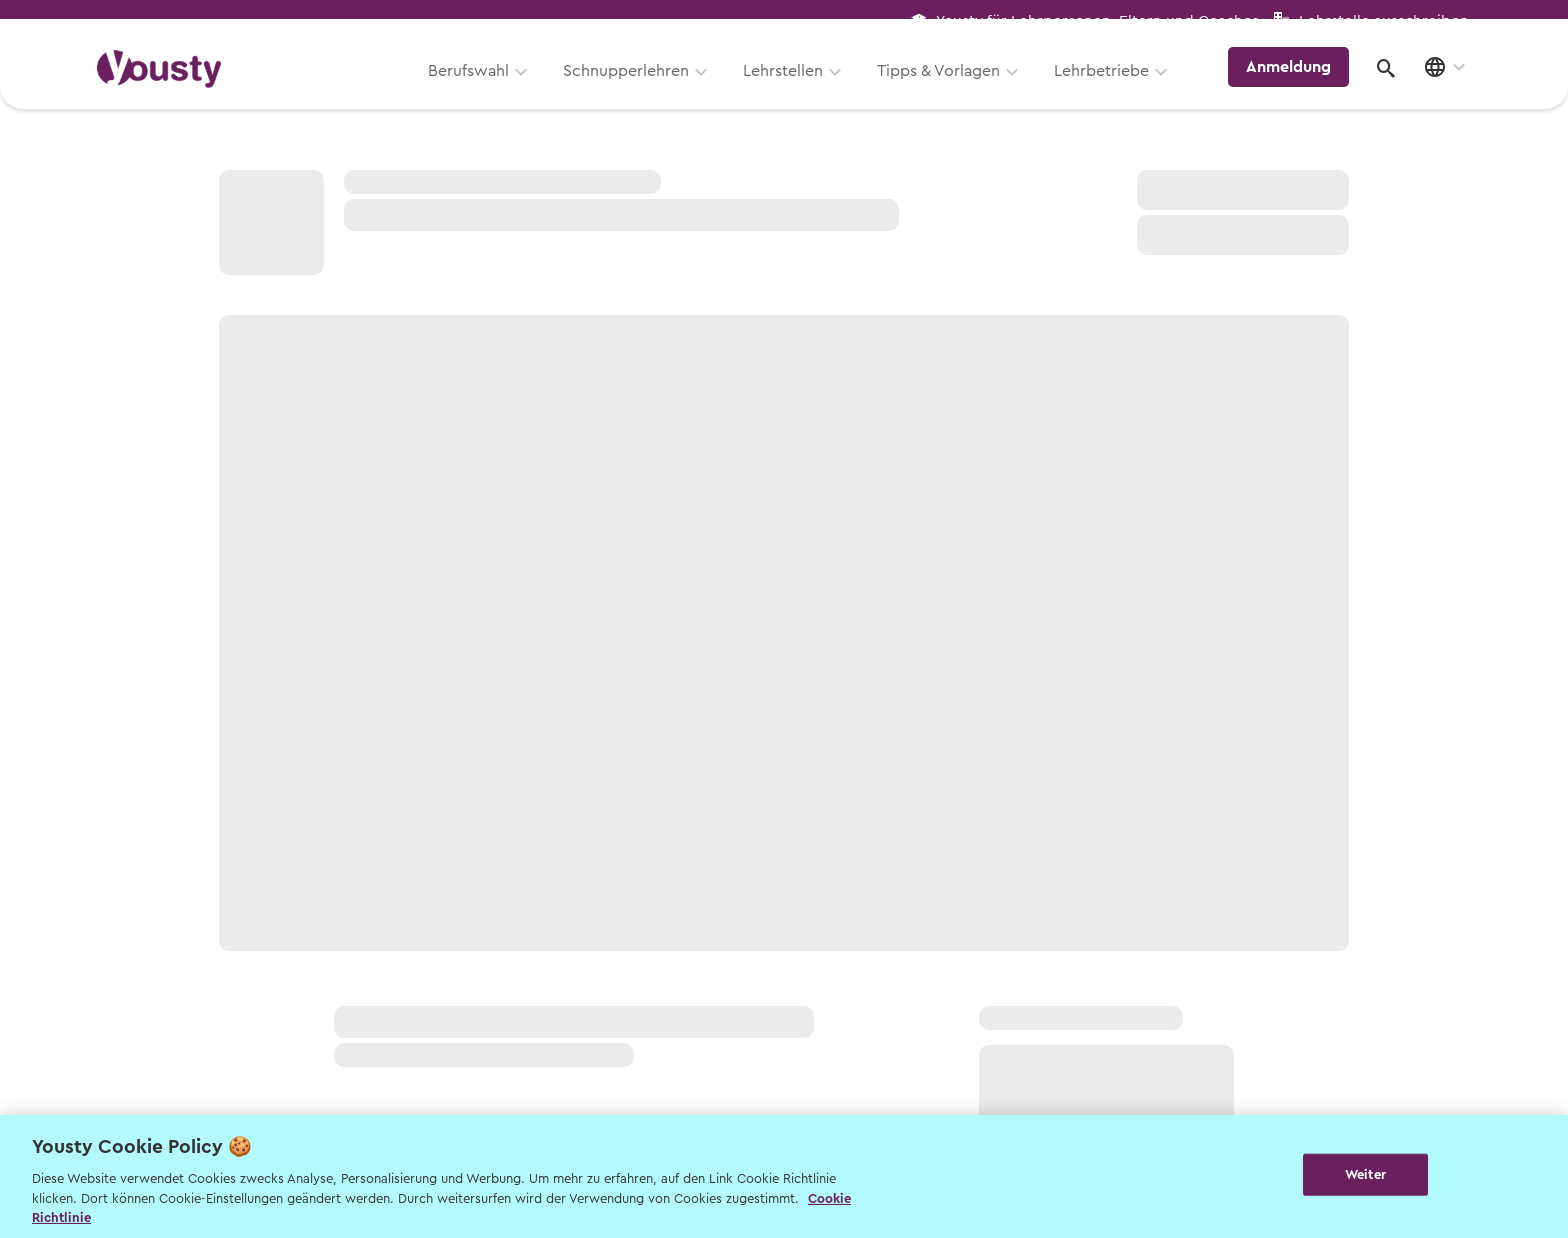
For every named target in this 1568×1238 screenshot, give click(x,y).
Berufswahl (479, 87)
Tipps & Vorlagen (949, 87)
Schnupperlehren (637, 87)
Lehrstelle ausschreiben (1384, 21)
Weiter (1365, 1174)
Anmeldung (1296, 84)
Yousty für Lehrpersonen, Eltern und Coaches (1097, 21)
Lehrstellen (794, 87)
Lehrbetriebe (1112, 87)
